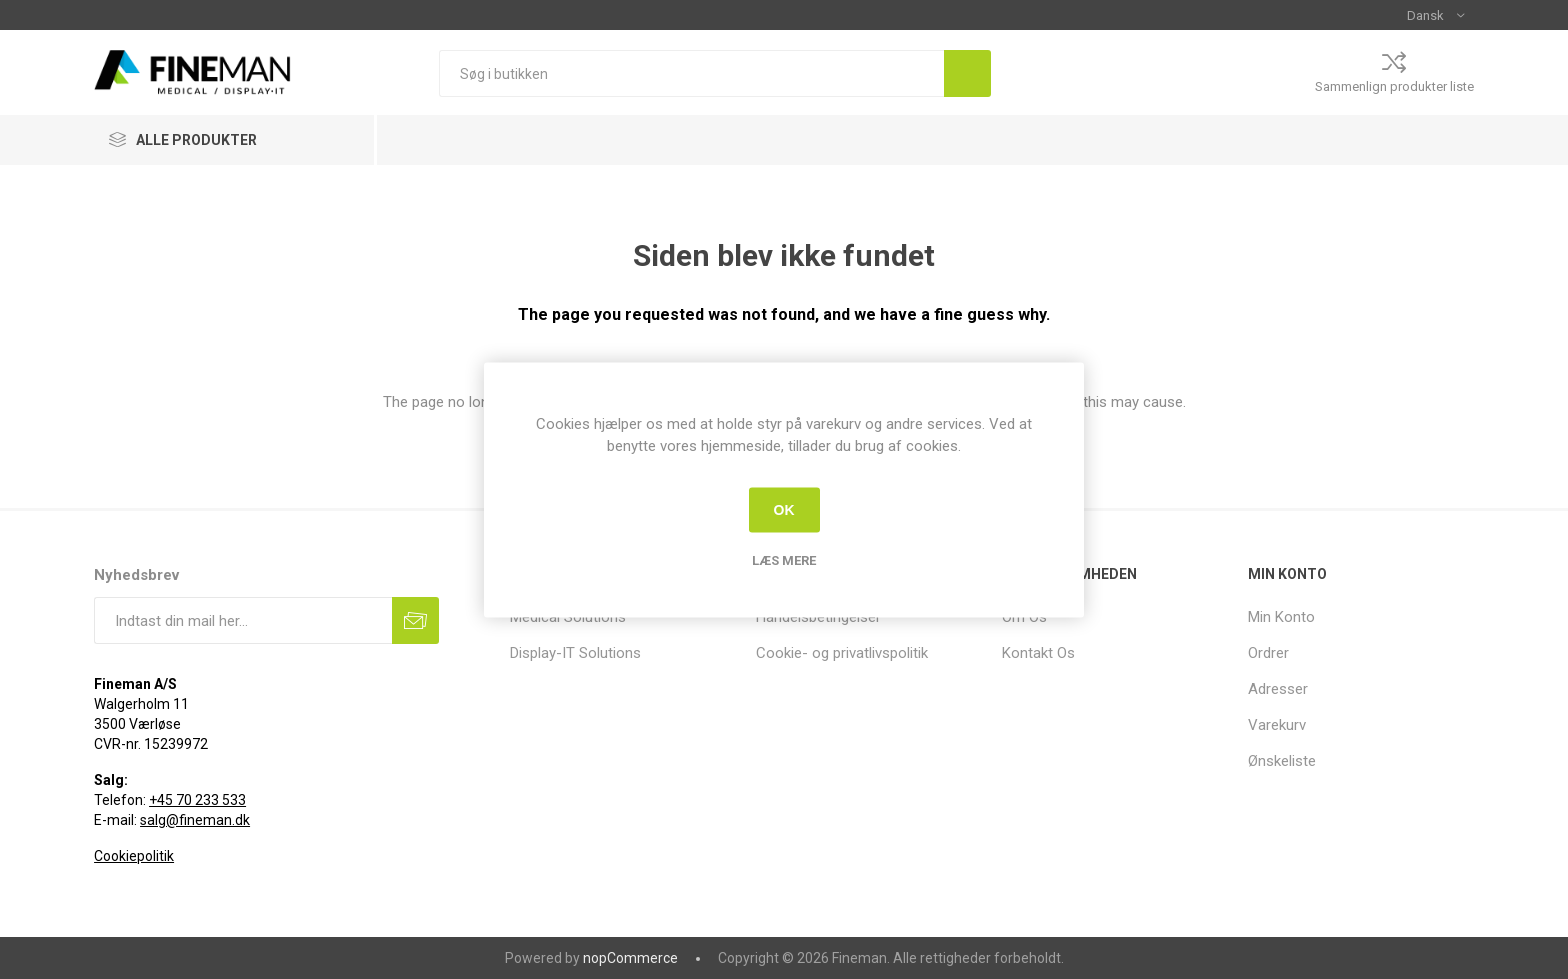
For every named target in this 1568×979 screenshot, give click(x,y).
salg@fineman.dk (195, 820)
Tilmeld (415, 620)
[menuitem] (623, 617)
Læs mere (784, 559)
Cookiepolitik (134, 856)
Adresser (1278, 689)
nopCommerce (630, 958)
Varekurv (1277, 725)
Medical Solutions (568, 617)
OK (784, 510)
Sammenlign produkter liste (1394, 86)
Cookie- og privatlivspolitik (842, 653)
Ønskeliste (1282, 761)
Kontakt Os (1038, 653)
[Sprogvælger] (1435, 15)
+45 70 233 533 (197, 800)
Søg (967, 73)
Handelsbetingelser (818, 617)
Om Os (1024, 617)
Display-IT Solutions (575, 653)
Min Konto (1281, 617)
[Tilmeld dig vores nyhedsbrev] (243, 620)
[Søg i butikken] (691, 73)
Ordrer (1268, 653)
